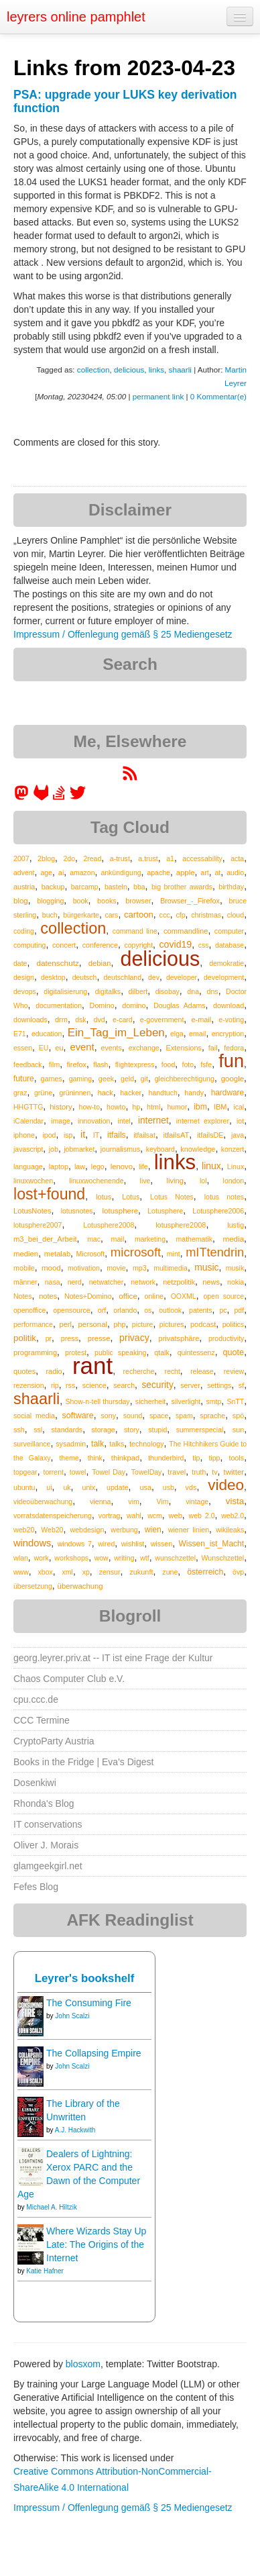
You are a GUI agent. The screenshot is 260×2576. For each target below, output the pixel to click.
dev (153, 977)
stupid (157, 1430)
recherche (139, 1371)
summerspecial (200, 1430)
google (232, 1079)
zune (170, 1572)
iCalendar (28, 1121)
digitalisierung (65, 991)
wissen (161, 1544)
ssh (19, 1430)
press (69, 1338)
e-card (123, 1019)
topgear (25, 1472)
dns (212, 991)
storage (103, 1430)
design (23, 977)
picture (142, 1324)
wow (101, 1558)
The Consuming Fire (88, 2002)
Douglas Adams (179, 1005)
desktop (53, 977)
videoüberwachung (42, 1501)
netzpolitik (179, 1282)
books (107, 901)
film (54, 1064)
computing (29, 945)
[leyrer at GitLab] (41, 797)
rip (55, 1385)
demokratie (226, 963)
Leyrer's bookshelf (85, 1978)
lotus (103, 1197)
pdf (240, 1310)
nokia (235, 1282)
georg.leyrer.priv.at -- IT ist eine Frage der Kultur (113, 1657)
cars (112, 915)
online (154, 1296)
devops (24, 991)
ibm (200, 1106)
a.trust (148, 858)
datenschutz (57, 962)
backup (53, 887)
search (124, 1385)
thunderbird (166, 1458)
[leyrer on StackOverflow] (59, 797)
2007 (21, 858)
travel (177, 1472)
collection (93, 369)
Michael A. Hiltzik (51, 2207)
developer (181, 977)
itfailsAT (176, 1135)
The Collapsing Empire (93, 2053)
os (147, 1310)
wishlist (133, 1544)
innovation (94, 1121)
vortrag (110, 1516)
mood (51, 1268)
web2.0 (232, 1516)
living (175, 1181)
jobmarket (79, 1149)
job (53, 1149)
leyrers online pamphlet (76, 16)
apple (185, 873)
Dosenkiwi (34, 1782)
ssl (38, 1430)
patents (200, 1310)
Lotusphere (165, 1211)
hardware (228, 1092)
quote (234, 1352)
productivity (226, 1338)
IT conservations (47, 1824)
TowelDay (146, 1472)
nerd (75, 1282)
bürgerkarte (81, 915)
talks (116, 1444)
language (28, 1166)
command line (135, 931)
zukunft (141, 1572)
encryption (228, 1034)
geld (127, 1079)
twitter (234, 1472)
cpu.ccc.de (35, 1699)
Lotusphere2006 (218, 1211)
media (233, 1238)
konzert (232, 1149)
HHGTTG (28, 1107)
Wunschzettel (223, 1558)
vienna (100, 1501)
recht (172, 1371)
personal (92, 1324)
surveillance (31, 1444)
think (95, 1458)
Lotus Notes (172, 1197)
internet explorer (202, 1121)
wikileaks (230, 1530)
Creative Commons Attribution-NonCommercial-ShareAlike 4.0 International (112, 2479)
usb (168, 1487)
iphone (24, 1135)
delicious (129, 369)
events (111, 1048)
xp (86, 1572)
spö (238, 1415)
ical (238, 1107)
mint (173, 1254)
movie (116, 1268)
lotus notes (224, 1197)
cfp (180, 915)
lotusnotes (77, 1211)
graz (20, 1093)
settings (219, 1385)
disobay (167, 991)
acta (237, 858)
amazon (82, 873)
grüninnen (75, 1093)
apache (158, 873)
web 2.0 (201, 1516)
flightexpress (135, 1064)
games (51, 1079)
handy (194, 1093)
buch (50, 915)
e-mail (202, 1019)
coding (23, 931)
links (156, 369)
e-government (162, 1019)
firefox (76, 1064)
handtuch (163, 1093)
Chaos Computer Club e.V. (69, 1678)
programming (35, 1352)
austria (24, 887)
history (61, 1107)
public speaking (120, 1352)
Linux (235, 1166)
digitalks (108, 991)
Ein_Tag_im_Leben (116, 1032)
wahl (134, 1516)
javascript (28, 1149)
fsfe (206, 1064)
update (118, 1487)
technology (146, 1444)
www (21, 1572)
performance (33, 1324)
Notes (22, 1296)
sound (133, 1415)
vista (235, 1501)
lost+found (49, 1194)
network (143, 1282)
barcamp (85, 887)
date (20, 963)
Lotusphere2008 (108, 1225)
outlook (170, 1310)
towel (78, 1472)
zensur (110, 1572)
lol (203, 1181)
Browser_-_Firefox (190, 901)
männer (25, 1282)
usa (145, 1487)
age (46, 873)
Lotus (130, 1197)
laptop (58, 1166)
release (201, 1371)
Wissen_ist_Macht (212, 1543)
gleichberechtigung (184, 1079)
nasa (52, 1282)
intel (124, 1121)
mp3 (140, 1268)
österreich (205, 1572)
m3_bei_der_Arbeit (45, 1239)
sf (241, 1385)
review (234, 1371)
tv (214, 1472)
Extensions (184, 1048)
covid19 (175, 944)
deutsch (84, 977)
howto (116, 1107)
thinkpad (125, 1458)
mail (118, 1239)
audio (235, 873)
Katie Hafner (45, 2271)
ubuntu (24, 1487)
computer (229, 931)
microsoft (136, 1252)
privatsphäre (179, 1338)
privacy (134, 1337)
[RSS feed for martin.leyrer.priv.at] (130, 778)
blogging (50, 901)
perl (65, 1324)
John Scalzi (72, 2016)
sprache (212, 1415)
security (157, 1385)
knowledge (197, 1149)
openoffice (29, 1310)
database (229, 945)
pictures (171, 1324)
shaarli (180, 369)
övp (238, 1572)
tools (236, 1458)
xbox (45, 1572)
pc (222, 1310)
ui (49, 1487)
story (131, 1430)
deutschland (122, 977)
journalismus (121, 1149)
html (153, 1107)
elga (177, 1034)
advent (24, 873)
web (175, 1516)
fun (231, 1060)
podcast (203, 1324)
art (204, 873)
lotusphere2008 (180, 1225)
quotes (24, 1371)
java (237, 1135)
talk (97, 1443)
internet (153, 1121)
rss (70, 1385)
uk (66, 1487)
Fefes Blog (35, 1886)
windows (32, 1543)
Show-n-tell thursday (97, 1401)
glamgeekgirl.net (47, 1866)
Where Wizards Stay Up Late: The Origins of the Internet (96, 2244)
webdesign (87, 1530)
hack (105, 1093)
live (145, 1181)
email (197, 1034)
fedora (234, 1048)
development (224, 977)
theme (68, 1458)
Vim (163, 1501)
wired (106, 1544)
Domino (102, 1005)
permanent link (158, 396)
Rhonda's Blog (43, 1803)
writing (124, 1558)
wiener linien (188, 1530)
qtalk (161, 1352)
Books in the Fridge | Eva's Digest (83, 1761)
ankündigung (121, 873)
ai (61, 873)
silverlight (186, 1401)
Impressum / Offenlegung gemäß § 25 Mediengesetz (123, 634)
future (23, 1078)
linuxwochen (33, 1181)
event (82, 1047)
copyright (138, 945)
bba (139, 887)
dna (193, 991)
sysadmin (71, 1444)
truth (199, 1472)
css (203, 945)
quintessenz (196, 1352)
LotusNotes (32, 1211)
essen (22, 1048)
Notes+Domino (88, 1296)
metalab (57, 1254)
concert (64, 945)
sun (238, 1430)
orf (102, 1310)
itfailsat (144, 1135)
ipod (49, 1135)
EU (44, 1048)
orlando (125, 1310)
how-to (90, 1107)
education (46, 1034)
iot (240, 1121)
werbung (124, 1530)
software (78, 1415)
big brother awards (181, 887)
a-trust (120, 858)
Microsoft (90, 1254)
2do (69, 858)
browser (138, 901)
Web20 (52, 1530)
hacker (130, 1093)
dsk (80, 1019)
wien (153, 1529)
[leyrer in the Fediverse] (22, 797)
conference (100, 945)
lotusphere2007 (37, 1225)
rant (92, 1365)
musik (235, 1268)
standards (66, 1430)
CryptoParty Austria (53, 1741)
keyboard (160, 1149)
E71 (19, 1034)
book (80, 901)
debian (99, 963)
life (143, 1166)
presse (99, 1338)
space (158, 1415)
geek (106, 1079)
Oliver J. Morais (45, 1845)
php (119, 1324)
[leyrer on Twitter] (78, 797)
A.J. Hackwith (75, 2130)
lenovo (122, 1166)
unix (88, 1487)
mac (94, 1239)
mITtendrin (215, 1252)
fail (213, 1048)
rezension (28, 1385)
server (190, 1385)
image (60, 1121)
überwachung (80, 1586)
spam (184, 1415)
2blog (46, 858)
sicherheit (150, 1401)
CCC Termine (41, 1720)
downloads (30, 1019)
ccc (164, 915)
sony (108, 1415)
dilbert (138, 991)
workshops (71, 1558)
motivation (84, 1268)
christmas (206, 915)
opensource (71, 1310)
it (82, 1134)
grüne (43, 1093)
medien (25, 1254)
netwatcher (106, 1282)
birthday (231, 887)
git (144, 1079)
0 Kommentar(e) (218, 396)
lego (98, 1166)
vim (133, 1501)
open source (223, 1296)
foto (188, 1064)
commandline (186, 931)
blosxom (83, 2364)
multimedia (170, 1268)
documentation (59, 1005)
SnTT (235, 1401)
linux (211, 1165)
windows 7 (75, 1544)
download (228, 1005)
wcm (154, 1516)
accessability (202, 858)
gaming (80, 1079)
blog (20, 901)
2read (92, 858)
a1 (170, 858)
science (94, 1385)
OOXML (183, 1296)
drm (61, 1019)
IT (96, 1135)
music (206, 1267)
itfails (116, 1135)
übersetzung (32, 1586)
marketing (150, 1239)
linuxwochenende (96, 1181)
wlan (20, 1558)
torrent (54, 1472)
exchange (144, 1048)
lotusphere (121, 1211)
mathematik (194, 1239)
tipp (214, 1458)
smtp (213, 1401)
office (128, 1295)
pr (49, 1338)
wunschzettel (175, 1558)
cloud (235, 915)
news (211, 1282)
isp (68, 1135)
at (218, 873)
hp (136, 1107)
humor (177, 1107)
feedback (27, 1064)
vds (191, 1487)
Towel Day (108, 1472)
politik (24, 1338)
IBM (220, 1107)
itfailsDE (210, 1135)
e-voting (231, 1019)
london (234, 1181)
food (168, 1064)
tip (196, 1458)
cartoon (138, 914)
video (226, 1485)
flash (100, 1064)
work (41, 1558)
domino (133, 1005)
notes (48, 1296)
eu (59, 1048)
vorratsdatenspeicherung (52, 1516)
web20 (23, 1530)
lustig (235, 1225)
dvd (99, 1019)
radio (54, 1371)
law (79, 1166)
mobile (24, 1268)
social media (34, 1415)
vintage (197, 1501)
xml (67, 1572)
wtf (144, 1558)
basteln (116, 887)
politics (233, 1324)
